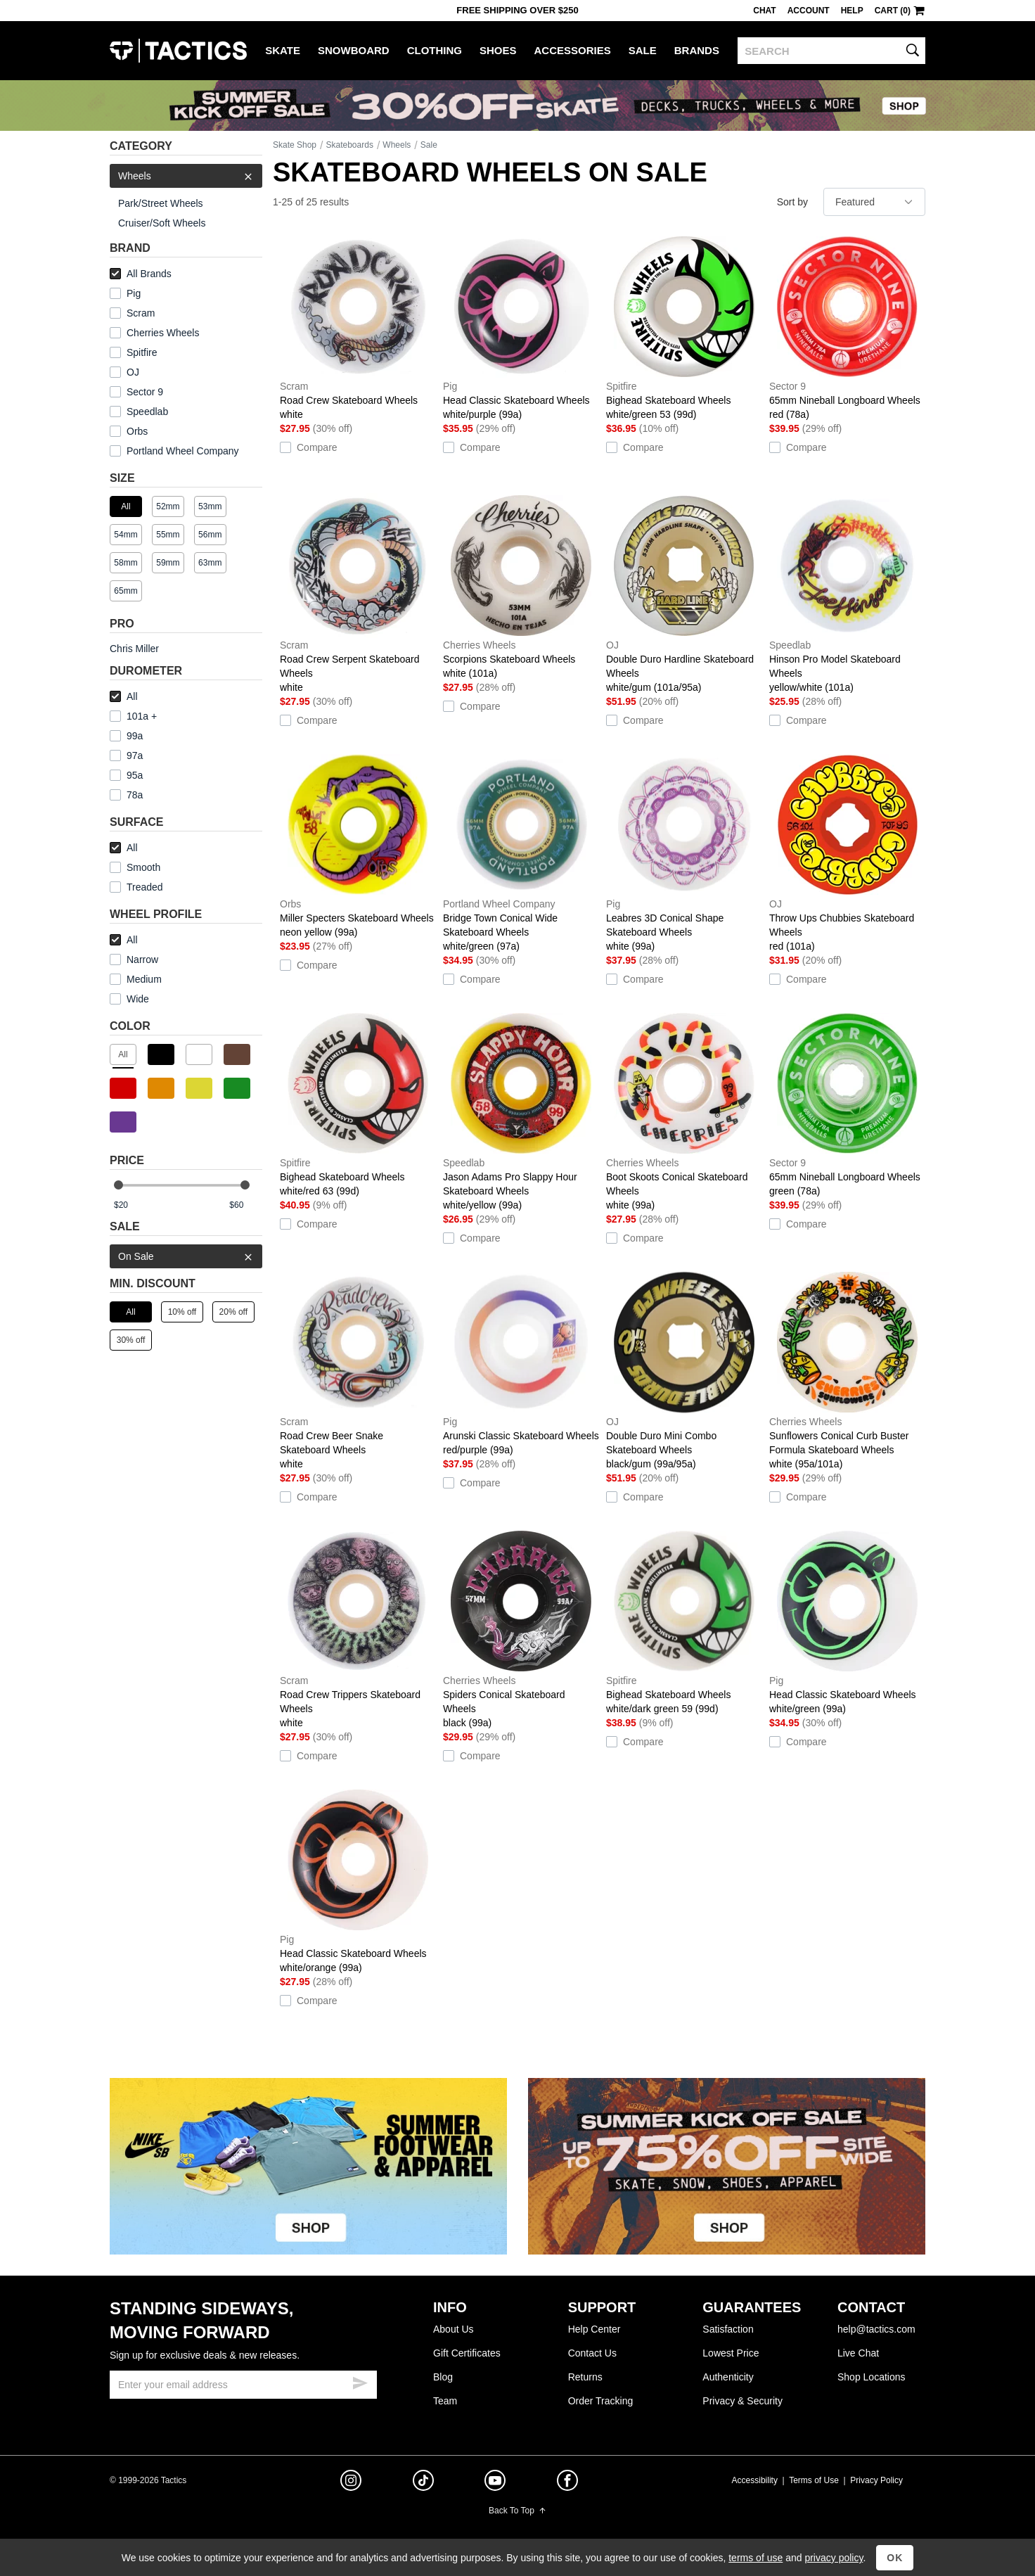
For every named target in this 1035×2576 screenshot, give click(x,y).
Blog (443, 2377)
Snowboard (354, 50)
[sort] (874, 202)
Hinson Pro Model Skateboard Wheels (847, 593)
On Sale (186, 1256)
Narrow (134, 959)
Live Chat (858, 2353)
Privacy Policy (876, 2480)
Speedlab (147, 411)
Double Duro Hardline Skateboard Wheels (684, 593)
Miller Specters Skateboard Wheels (358, 845)
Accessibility (755, 2480)
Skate (282, 50)
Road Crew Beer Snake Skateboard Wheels (358, 1370)
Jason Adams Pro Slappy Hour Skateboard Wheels (521, 1111)
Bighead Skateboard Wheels (684, 327)
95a (126, 775)
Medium (136, 979)
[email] (243, 2385)
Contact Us (592, 2353)
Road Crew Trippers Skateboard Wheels (358, 1629)
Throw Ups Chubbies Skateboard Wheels (847, 852)
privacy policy (833, 2557)
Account (809, 10)
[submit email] (360, 2381)
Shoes (498, 50)
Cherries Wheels (163, 332)
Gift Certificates (467, 2353)
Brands (696, 50)
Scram (141, 313)
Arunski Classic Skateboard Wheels (521, 1363)
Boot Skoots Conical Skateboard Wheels (684, 1111)
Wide (129, 999)
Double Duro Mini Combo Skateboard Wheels (684, 1370)
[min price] (130, 1205)
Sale (643, 50)
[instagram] (350, 2482)
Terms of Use (814, 2480)
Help (852, 10)
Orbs (137, 431)
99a (126, 735)
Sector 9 (145, 391)
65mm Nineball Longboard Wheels (847, 327)
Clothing (434, 50)
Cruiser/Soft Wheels (161, 223)
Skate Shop (294, 145)
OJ (133, 372)
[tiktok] (423, 2482)
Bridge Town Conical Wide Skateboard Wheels (521, 852)
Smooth (135, 867)
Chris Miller (134, 648)
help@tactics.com (876, 2329)
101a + (133, 716)
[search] (831, 50)
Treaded (136, 887)
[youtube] (495, 2483)
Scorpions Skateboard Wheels (521, 586)
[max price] (245, 1205)
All (124, 696)
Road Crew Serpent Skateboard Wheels (358, 593)
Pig (134, 293)
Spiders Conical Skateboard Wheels (521, 1629)
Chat (764, 10)
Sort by (792, 202)
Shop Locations (871, 2377)
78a (126, 795)
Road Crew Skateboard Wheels (358, 327)
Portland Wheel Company (183, 451)
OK (895, 2557)
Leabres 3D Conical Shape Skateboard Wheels (684, 852)
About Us (453, 2329)
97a (126, 755)
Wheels (186, 176)
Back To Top (517, 2511)
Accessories (572, 50)
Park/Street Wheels (160, 203)
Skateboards (349, 145)
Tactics (178, 50)
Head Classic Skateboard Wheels (521, 327)
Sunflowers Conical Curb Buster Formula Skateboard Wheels (847, 1370)
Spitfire (142, 352)
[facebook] (567, 2483)
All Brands (141, 273)
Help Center (594, 2329)
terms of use (755, 2557)
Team (445, 2400)
